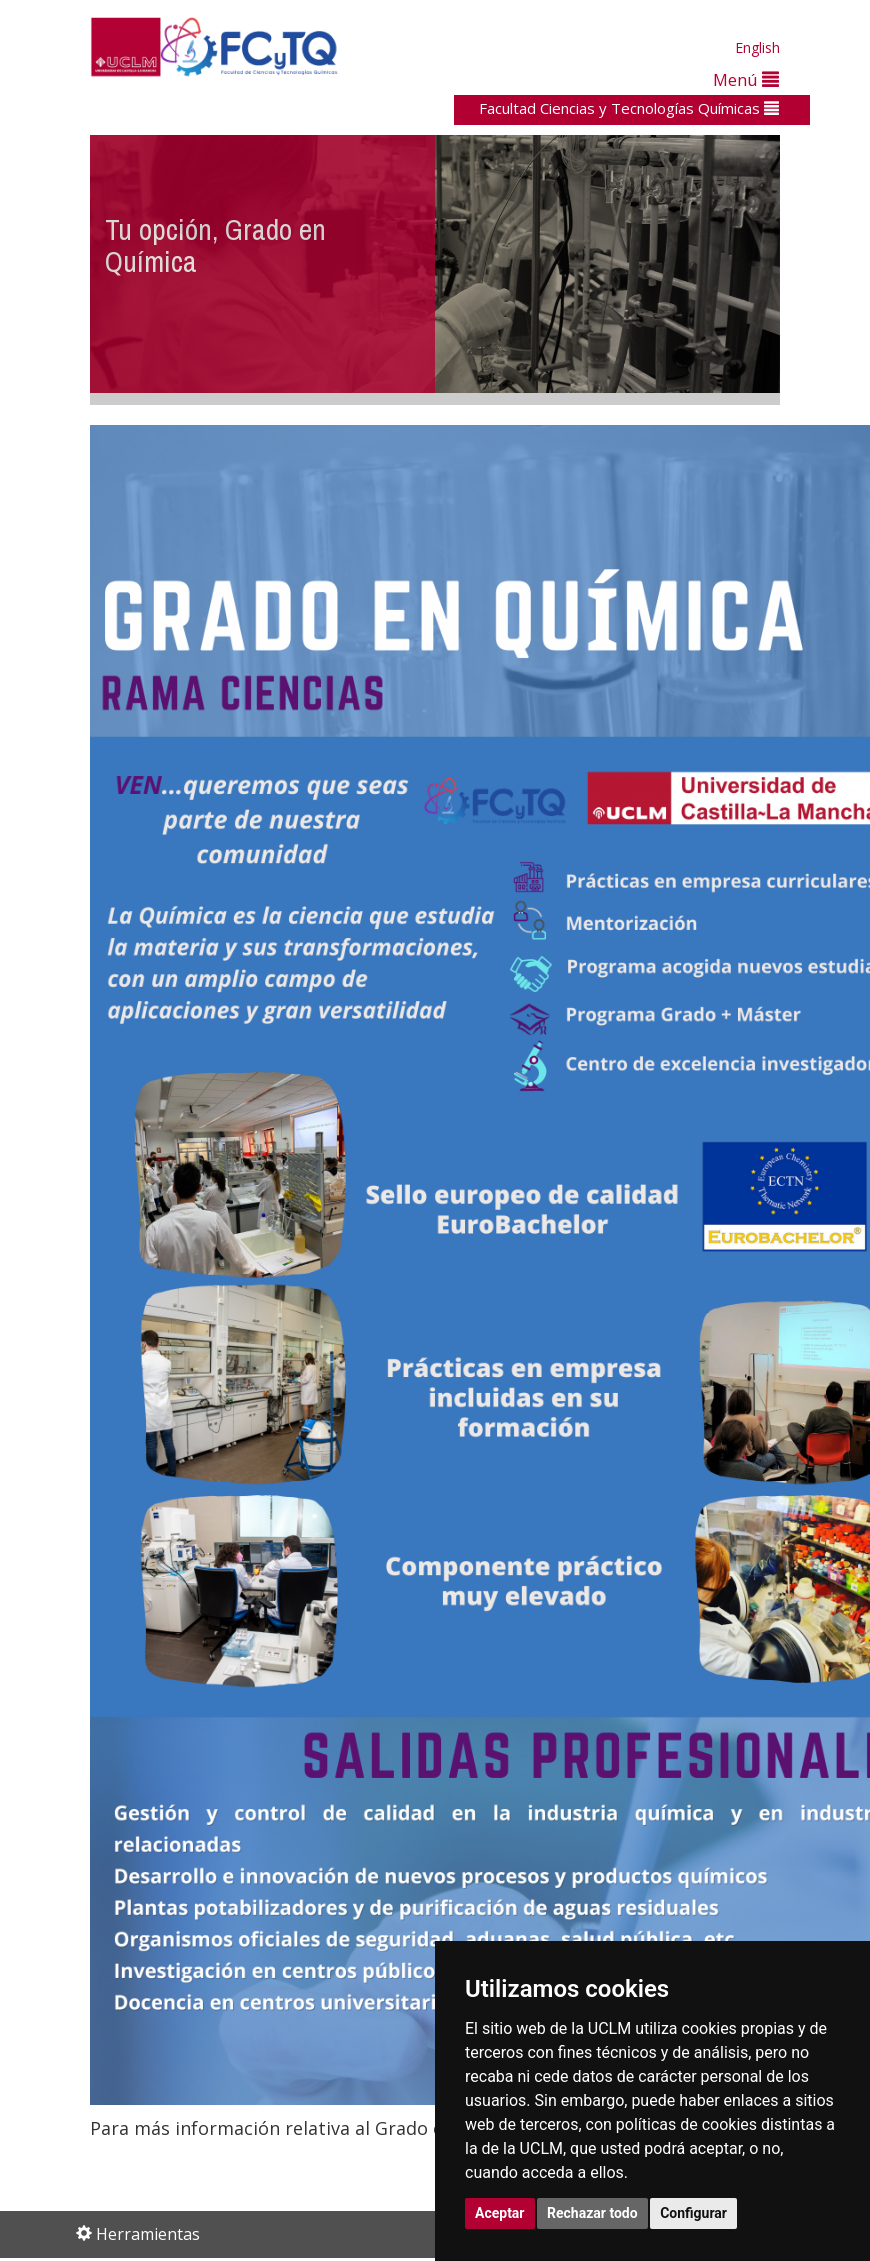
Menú (746, 79)
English (757, 47)
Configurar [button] (693, 2213)
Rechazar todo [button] (592, 2213)
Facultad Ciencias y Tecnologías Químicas (629, 108)
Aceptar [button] (500, 2213)
